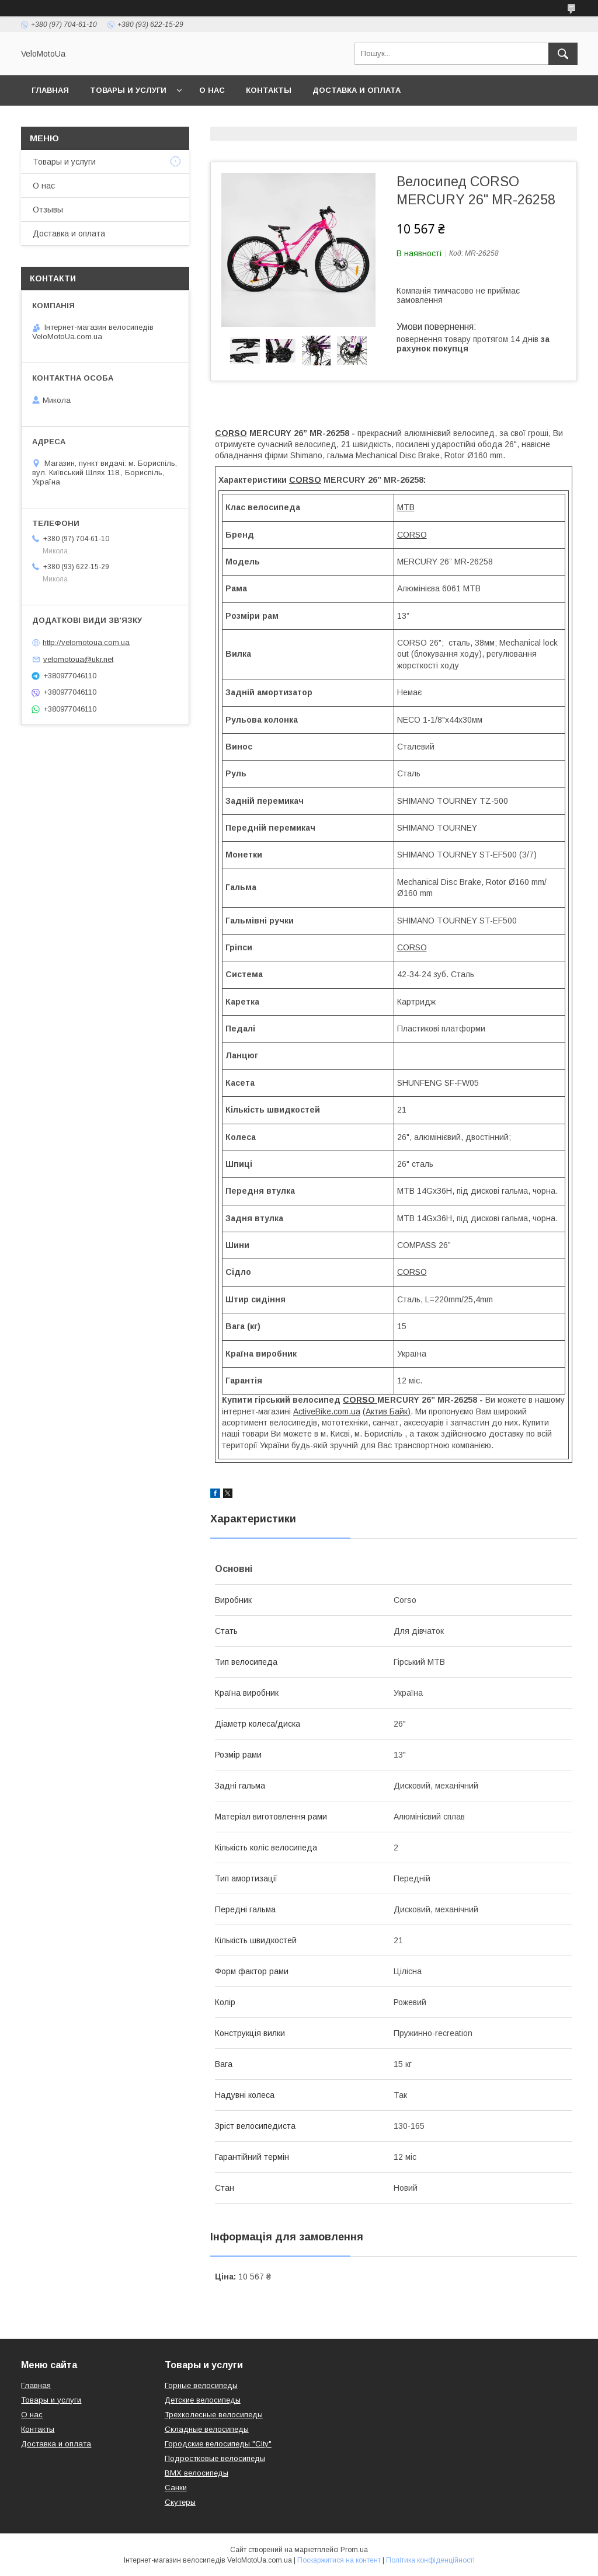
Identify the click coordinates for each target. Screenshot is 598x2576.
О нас (212, 90)
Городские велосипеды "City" (218, 2443)
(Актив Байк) (387, 1411)
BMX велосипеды (196, 2473)
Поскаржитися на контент (339, 2560)
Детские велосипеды (203, 2400)
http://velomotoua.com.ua (86, 642)
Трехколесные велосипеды (214, 2414)
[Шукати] (563, 54)
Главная (50, 90)
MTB (406, 507)
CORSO (231, 433)
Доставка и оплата (356, 90)
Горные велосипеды (201, 2385)
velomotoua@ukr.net (78, 659)
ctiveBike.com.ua (329, 1411)
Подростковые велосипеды (215, 2458)
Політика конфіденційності (430, 2560)
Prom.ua (354, 2550)
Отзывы (48, 209)
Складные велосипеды (207, 2429)
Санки (176, 2487)
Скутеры (180, 2502)
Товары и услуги (128, 90)
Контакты (268, 90)
